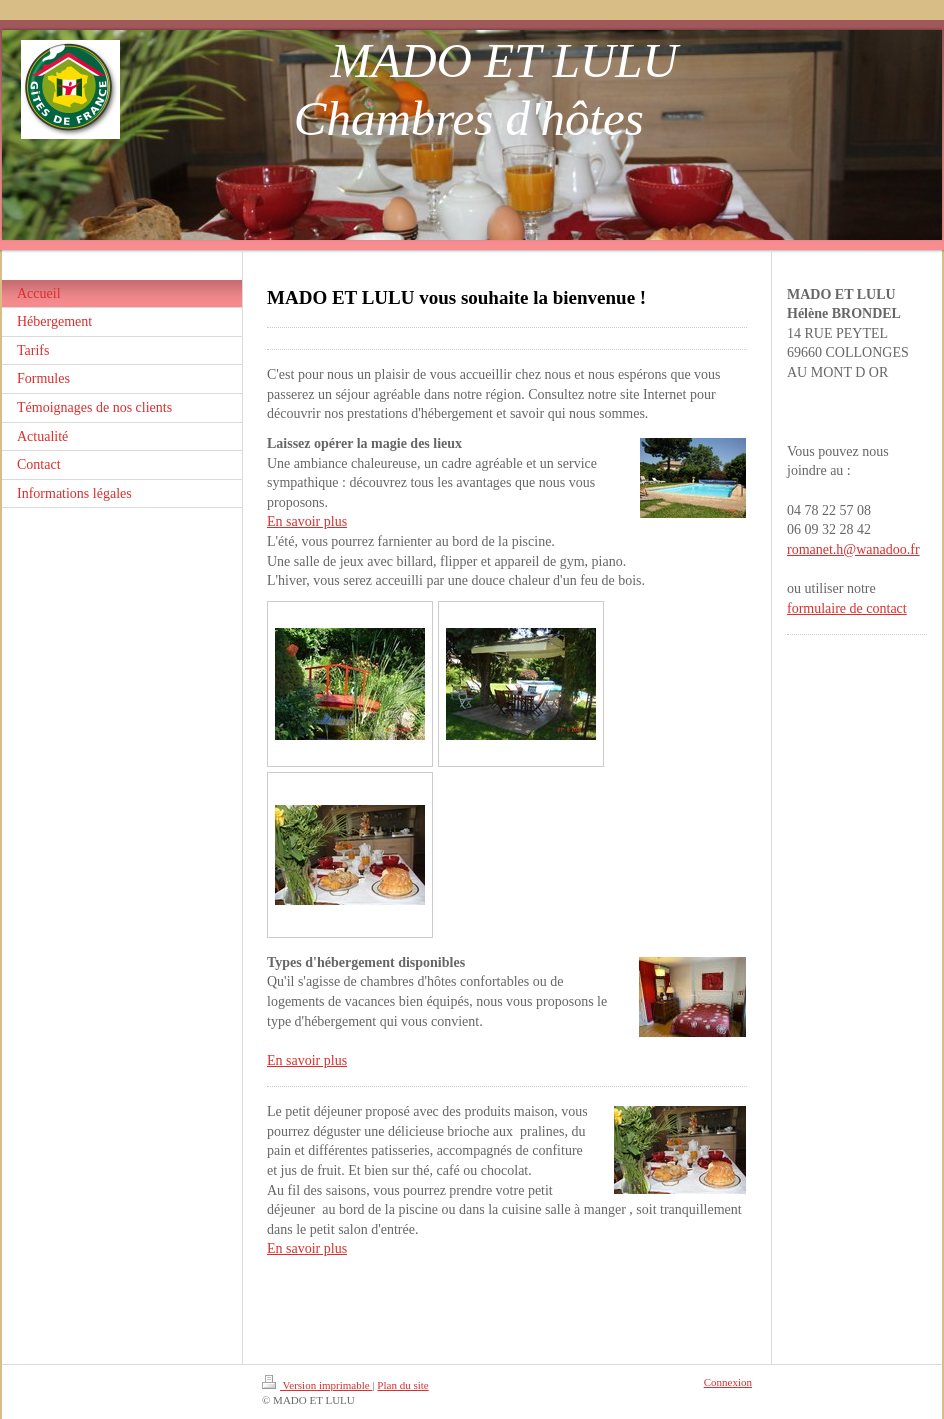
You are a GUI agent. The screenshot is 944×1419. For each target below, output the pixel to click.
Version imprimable (317, 1385)
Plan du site (402, 1385)
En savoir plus (307, 521)
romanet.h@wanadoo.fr (853, 549)
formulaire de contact (847, 608)
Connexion (728, 1382)
